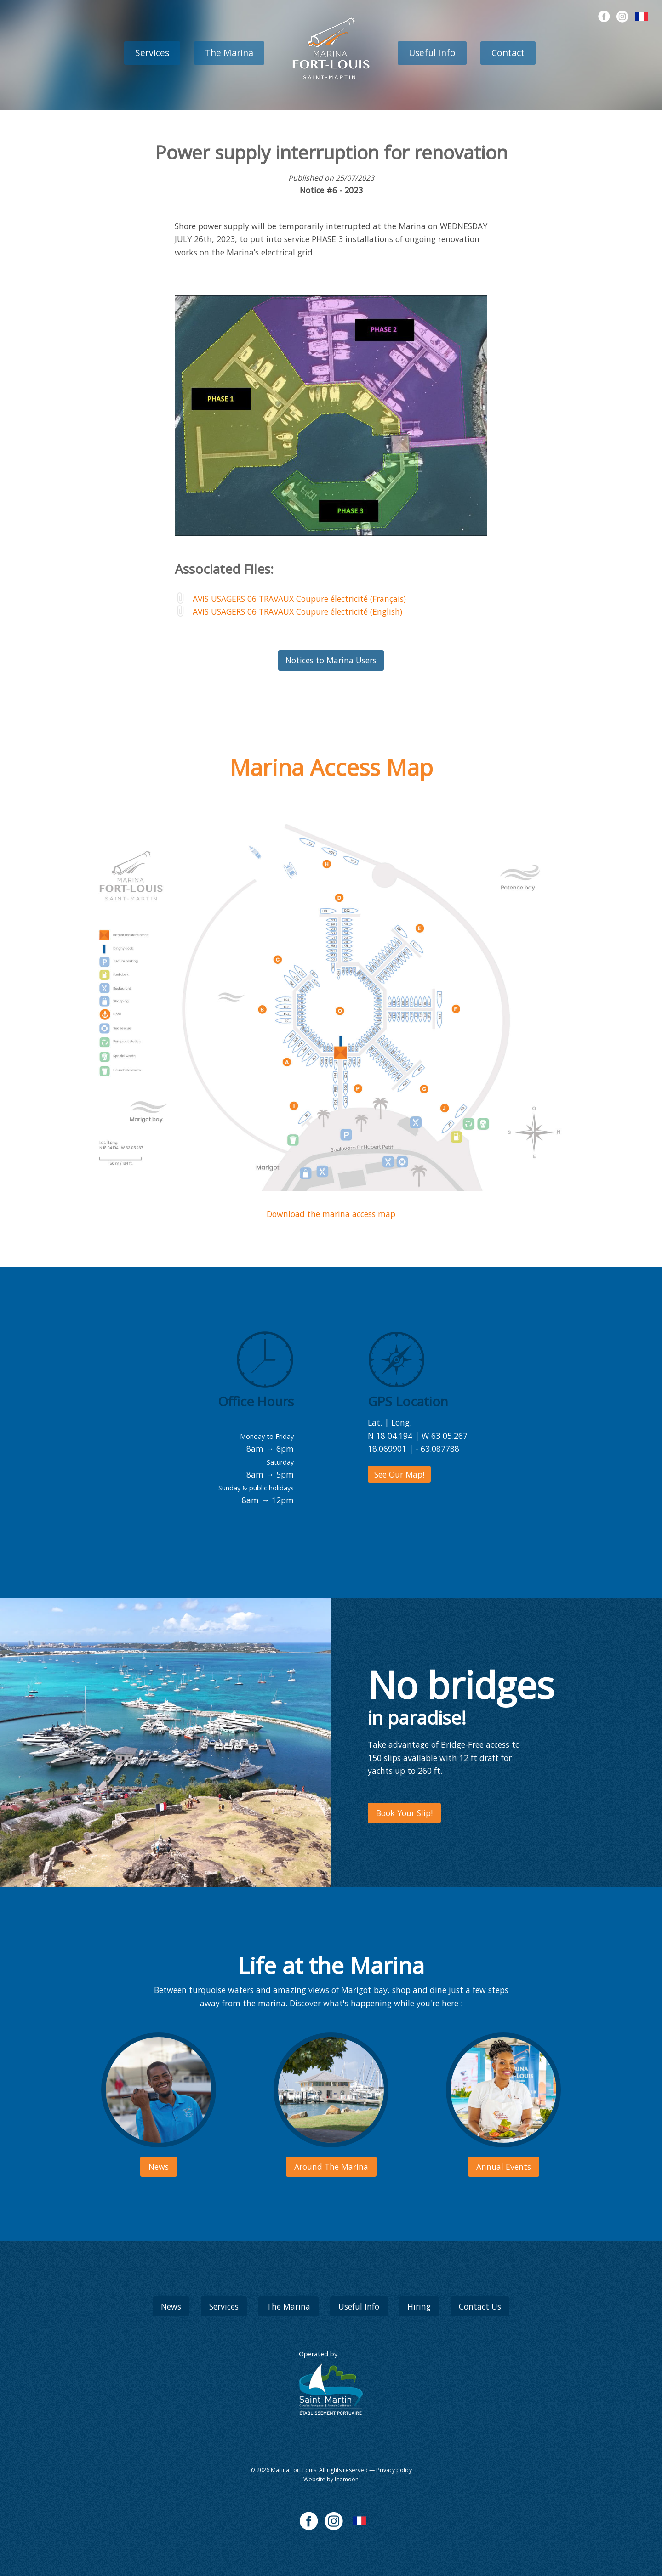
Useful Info (432, 52)
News (171, 2306)
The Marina (229, 52)
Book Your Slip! (404, 1812)
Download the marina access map (331, 1213)
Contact (508, 52)
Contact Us (480, 2306)
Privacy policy (394, 2470)
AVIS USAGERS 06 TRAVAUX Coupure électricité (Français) (299, 598)
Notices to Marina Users (331, 660)
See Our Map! (399, 1474)
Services (152, 52)
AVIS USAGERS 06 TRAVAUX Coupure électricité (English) (297, 611)
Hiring (419, 2306)
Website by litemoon (331, 2479)
